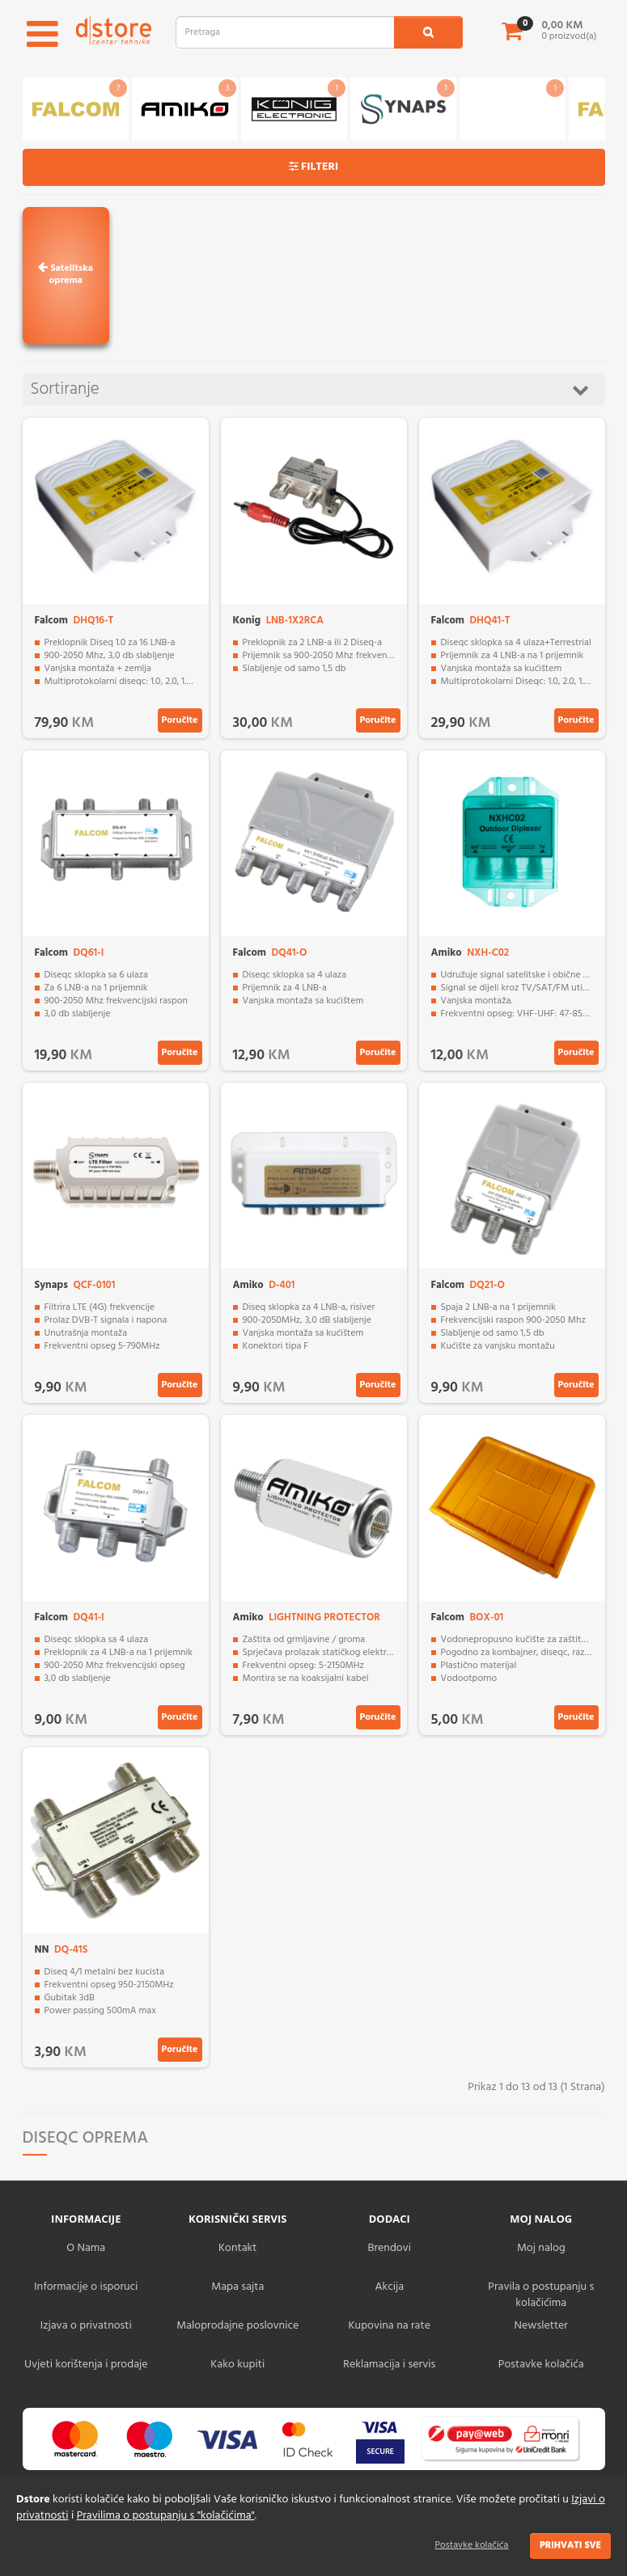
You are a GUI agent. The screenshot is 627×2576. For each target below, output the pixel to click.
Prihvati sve (570, 2545)
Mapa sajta (237, 2287)
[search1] (428, 32)
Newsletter (541, 2325)
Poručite (180, 720)
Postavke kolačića (472, 2545)
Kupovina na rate (389, 2325)
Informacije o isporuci (86, 2287)
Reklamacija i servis (389, 2364)
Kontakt (237, 2248)
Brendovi (389, 2248)
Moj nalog (541, 2248)
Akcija (389, 2287)
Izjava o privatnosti (86, 2325)
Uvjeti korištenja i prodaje (86, 2364)
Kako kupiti (237, 2364)
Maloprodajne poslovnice (237, 2325)
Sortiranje (310, 389)
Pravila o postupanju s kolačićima (541, 2295)
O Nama (85, 2248)
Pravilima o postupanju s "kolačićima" (166, 2515)
